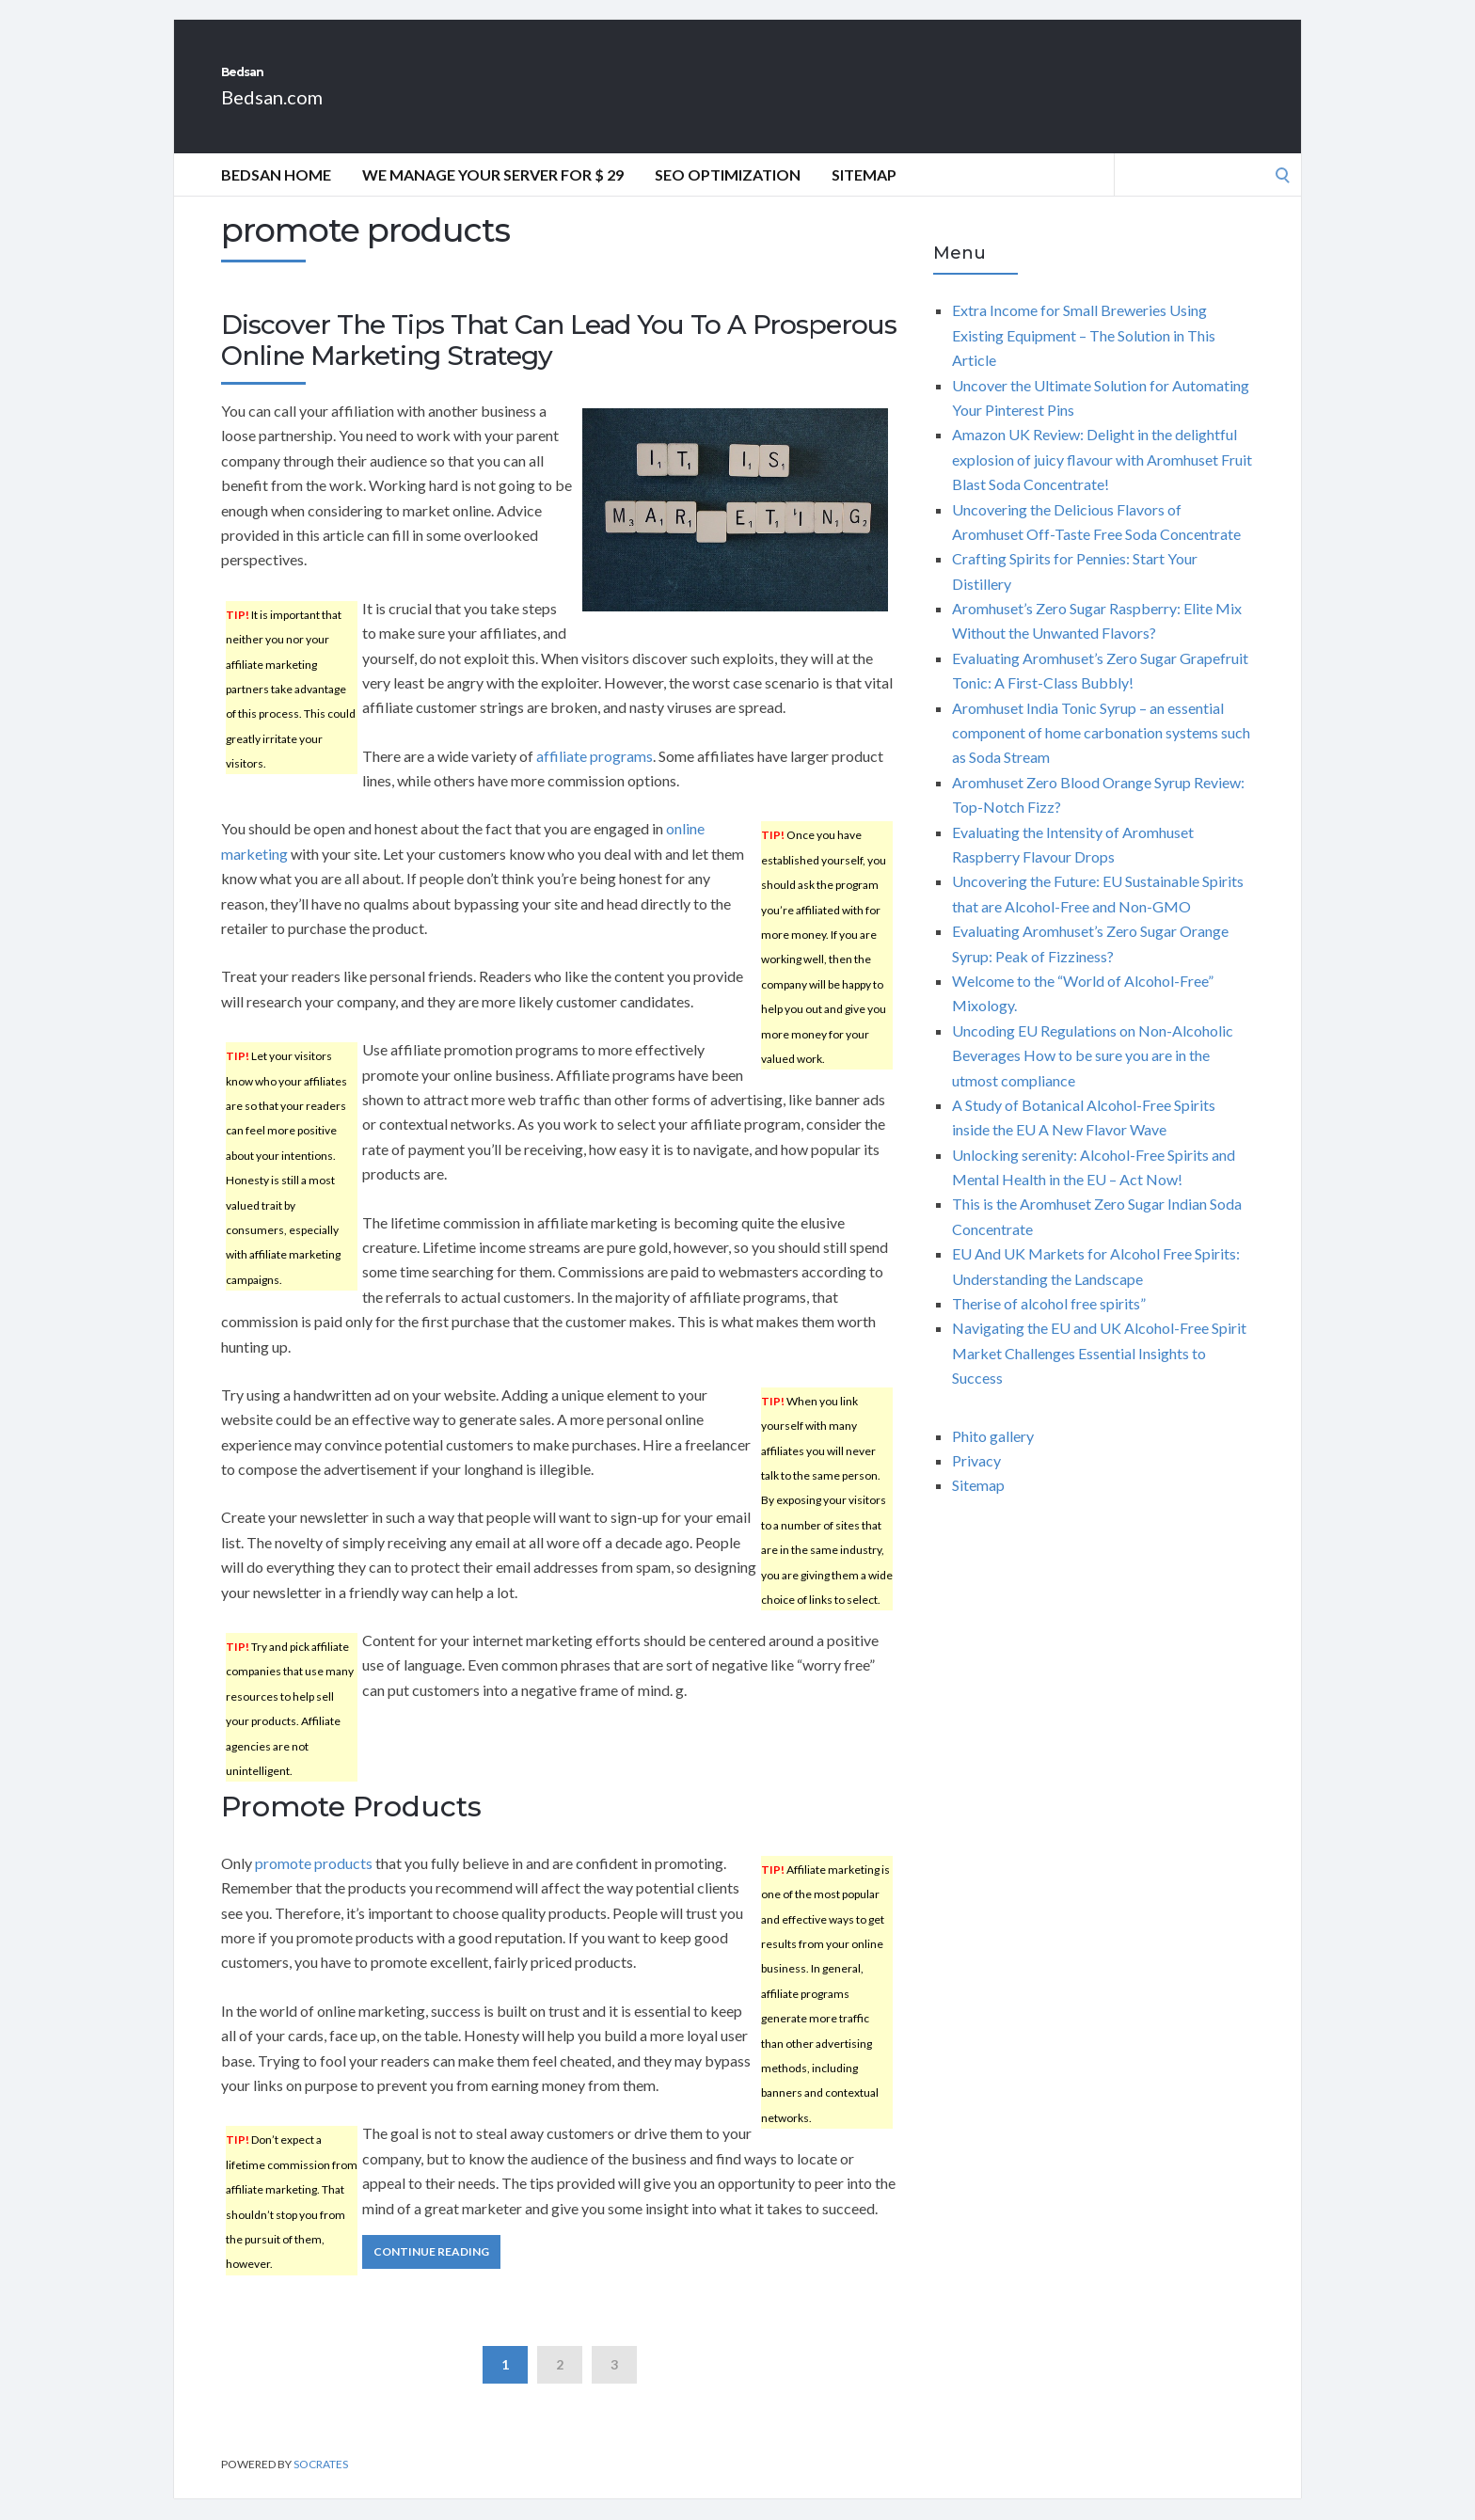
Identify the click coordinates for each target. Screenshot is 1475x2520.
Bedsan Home (276, 195)
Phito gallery (993, 1457)
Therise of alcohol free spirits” (1049, 1324)
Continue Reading (431, 2272)
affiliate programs (594, 776)
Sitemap (864, 195)
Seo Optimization (728, 195)
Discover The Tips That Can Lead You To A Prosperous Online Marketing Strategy (558, 361)
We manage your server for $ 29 (493, 195)
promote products (314, 1884)
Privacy (976, 1481)
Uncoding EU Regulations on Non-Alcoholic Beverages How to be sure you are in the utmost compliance (1092, 1076)
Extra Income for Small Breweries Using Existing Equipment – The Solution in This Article (1083, 355)
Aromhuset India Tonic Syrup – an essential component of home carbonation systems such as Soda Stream (1101, 753)
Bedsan (280, 83)
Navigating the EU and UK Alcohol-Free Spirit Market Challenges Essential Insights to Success (1099, 1373)
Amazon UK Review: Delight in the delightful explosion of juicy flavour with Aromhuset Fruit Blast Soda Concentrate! (1102, 480)
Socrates (320, 2485)
